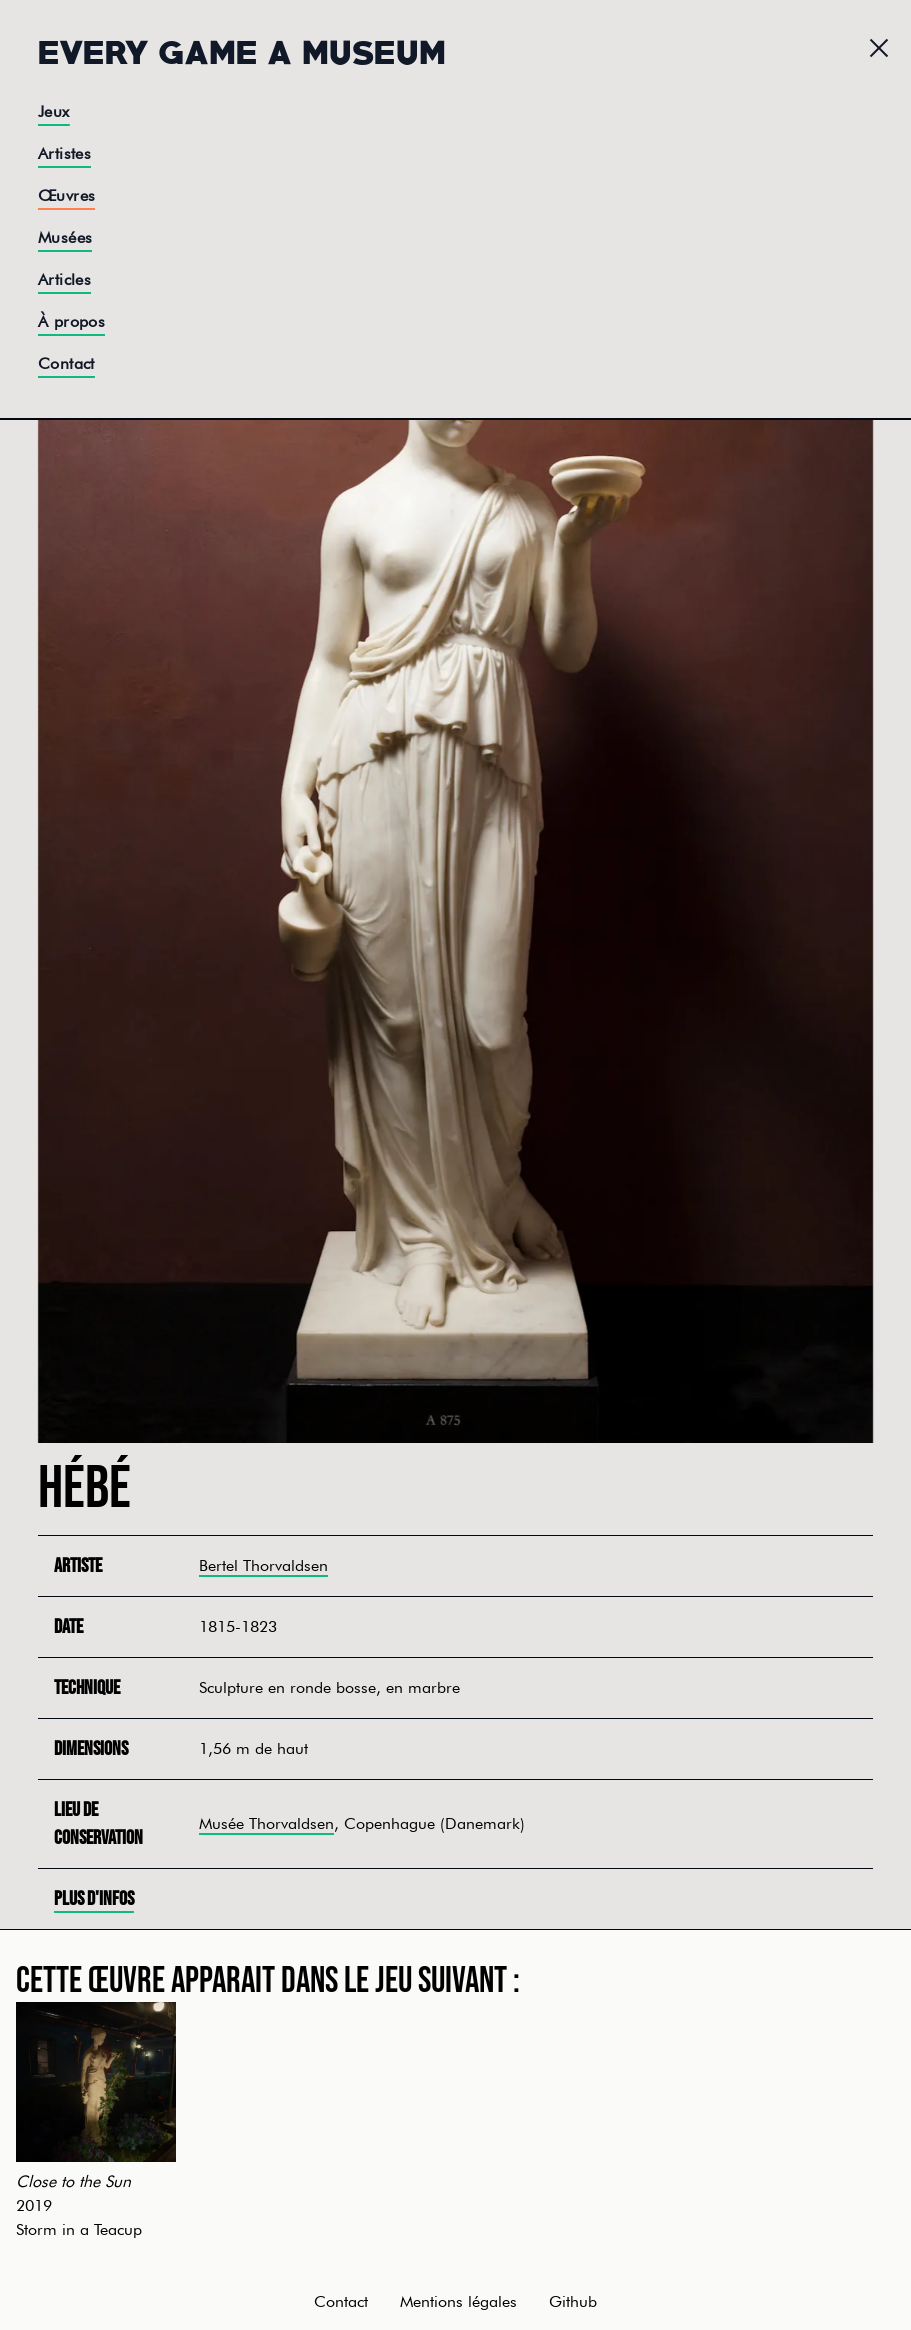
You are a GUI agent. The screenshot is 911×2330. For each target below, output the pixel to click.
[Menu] (879, 48)
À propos (71, 321)
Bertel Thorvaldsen (263, 1565)
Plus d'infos (94, 1899)
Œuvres (66, 195)
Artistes (64, 153)
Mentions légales (458, 2301)
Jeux (54, 111)
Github (573, 2301)
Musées (65, 237)
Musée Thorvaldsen (266, 1823)
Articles (64, 279)
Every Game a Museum (242, 50)
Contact (66, 363)
